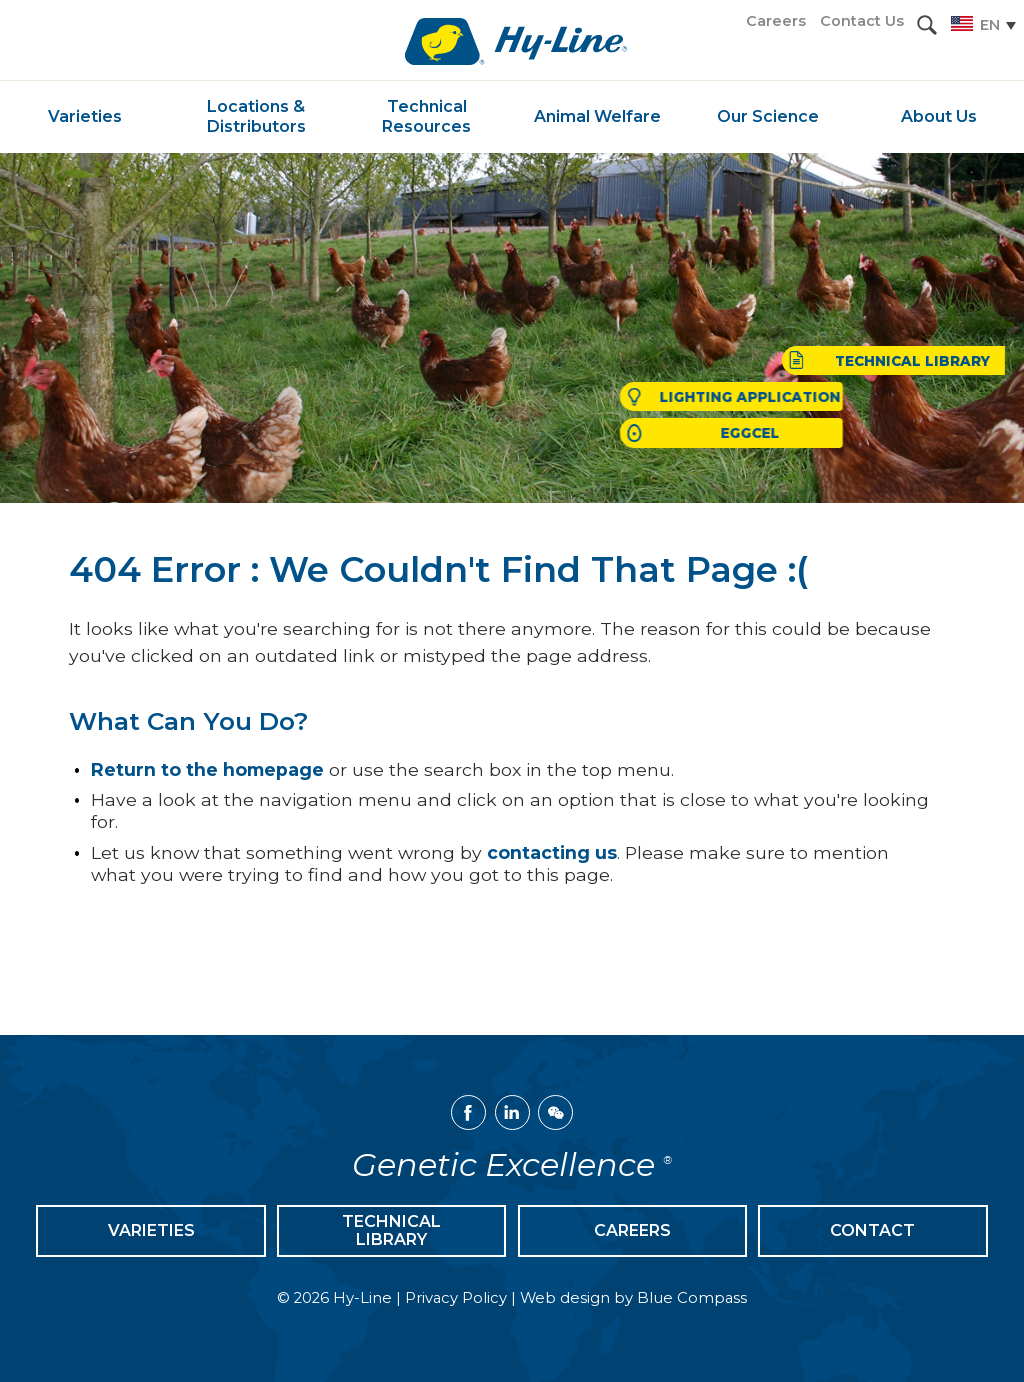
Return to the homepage (207, 769)
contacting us (552, 852)
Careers (632, 1230)
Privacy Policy (456, 1298)
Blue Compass (692, 1298)
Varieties (151, 1230)
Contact (872, 1230)
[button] (927, 25)
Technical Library (391, 1230)
